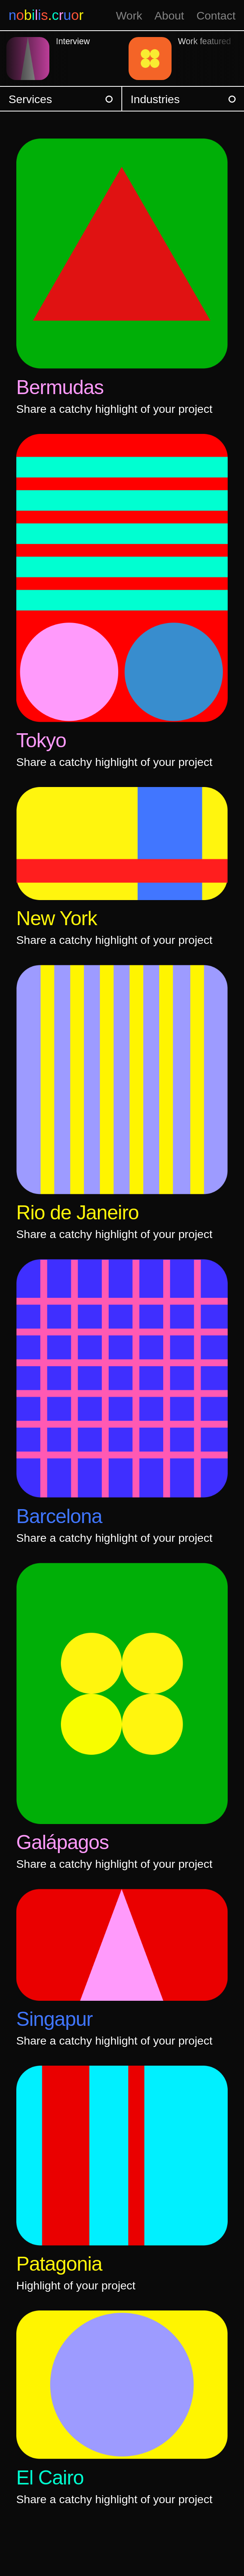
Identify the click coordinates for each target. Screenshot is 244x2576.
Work (129, 15)
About (169, 15)
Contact (215, 15)
